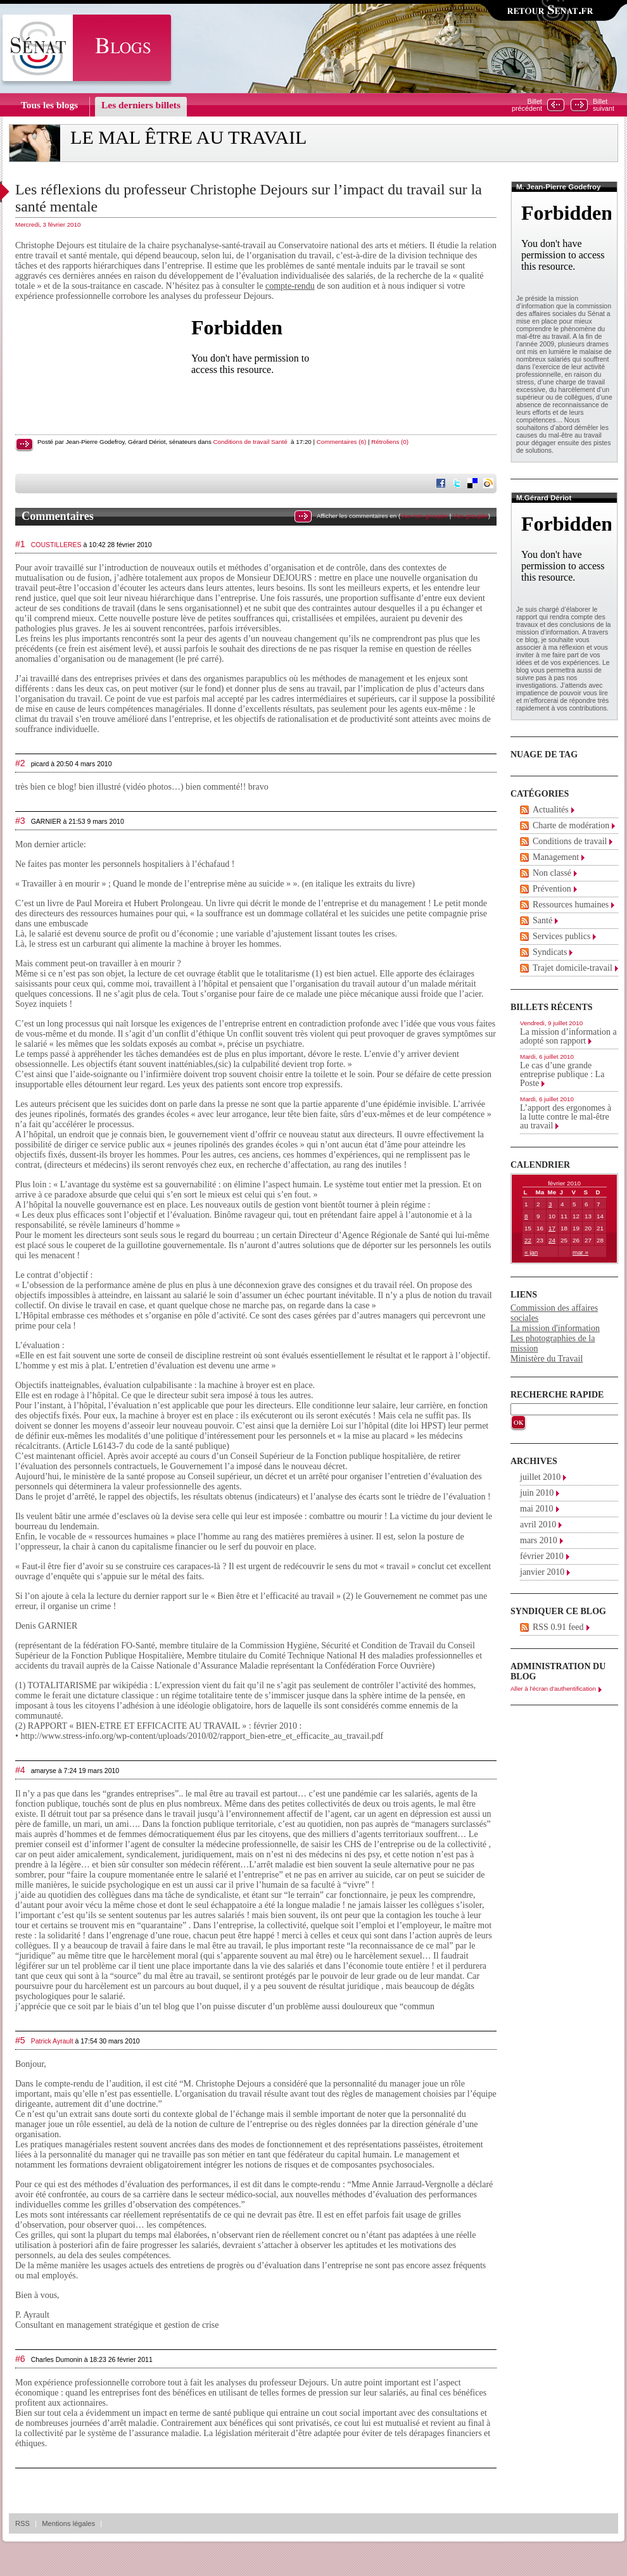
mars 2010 (538, 1540)
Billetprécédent (527, 105)
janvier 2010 (542, 1572)
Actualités (551, 809)
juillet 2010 (540, 1477)
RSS (22, 2523)
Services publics (561, 936)
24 (551, 1240)
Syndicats (550, 952)
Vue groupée (470, 515)
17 (551, 1228)
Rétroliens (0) (389, 441)
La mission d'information (555, 1328)
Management (556, 857)
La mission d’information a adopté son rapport (568, 1036)
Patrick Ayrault (52, 2041)
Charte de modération (571, 825)
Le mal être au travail (188, 137)
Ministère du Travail (546, 1358)
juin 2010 (537, 1493)
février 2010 (542, 1556)
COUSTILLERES (56, 544)
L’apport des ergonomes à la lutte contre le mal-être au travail (565, 1116)
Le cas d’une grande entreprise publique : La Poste (562, 1074)
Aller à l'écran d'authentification (553, 1688)
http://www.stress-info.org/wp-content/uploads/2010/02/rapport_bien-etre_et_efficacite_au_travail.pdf (201, 1736)
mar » (580, 1252)
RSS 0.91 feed (558, 1627)
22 (527, 1240)
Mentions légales (68, 2523)
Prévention (552, 888)
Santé (279, 441)
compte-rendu (290, 286)
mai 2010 (537, 1508)
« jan (531, 1252)
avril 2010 (538, 1524)
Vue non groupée (424, 515)
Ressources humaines (571, 904)
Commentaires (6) (341, 441)
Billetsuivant (603, 105)
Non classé (552, 873)
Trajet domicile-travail (572, 968)
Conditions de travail (241, 441)
